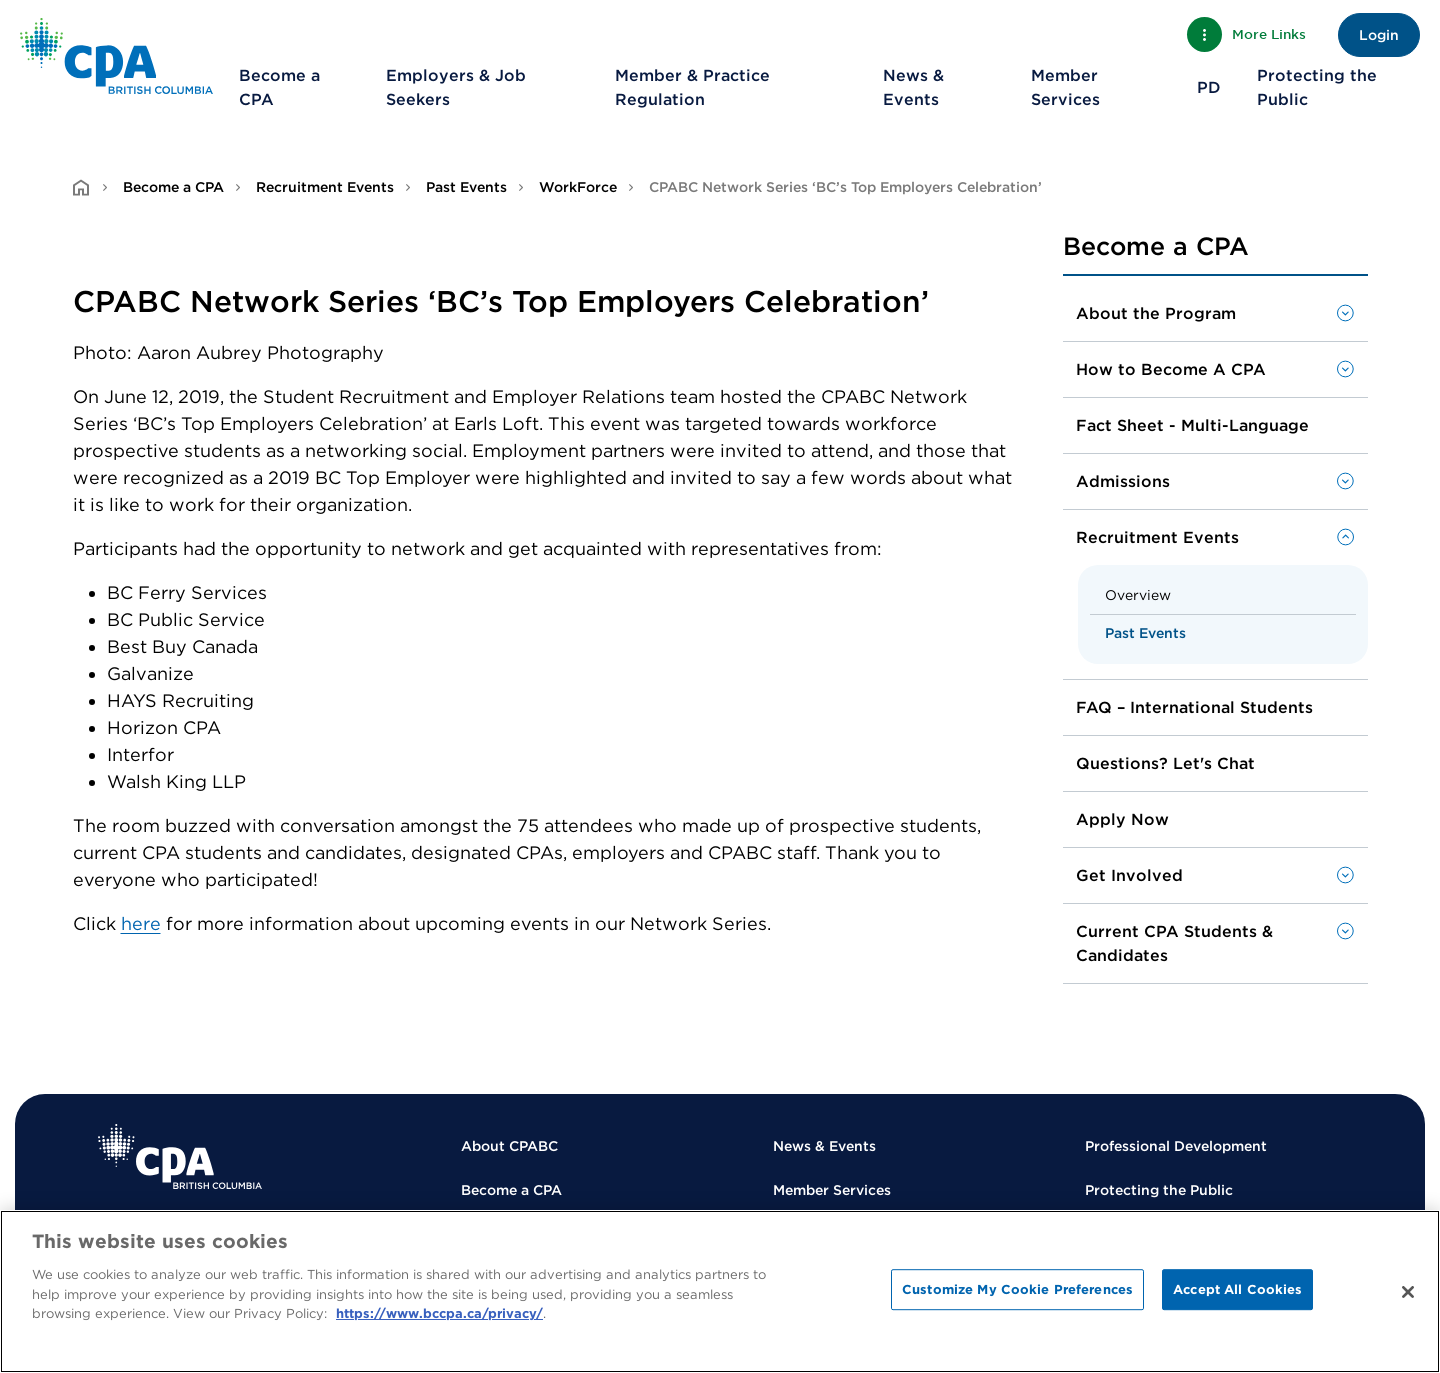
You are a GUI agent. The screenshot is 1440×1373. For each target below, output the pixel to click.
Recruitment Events (325, 187)
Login (1379, 35)
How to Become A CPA (1171, 369)
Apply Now (1122, 819)
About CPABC (509, 1146)
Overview (1138, 595)
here (141, 923)
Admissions (1123, 481)
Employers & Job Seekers (456, 87)
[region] (720, 1291)
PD (1209, 87)
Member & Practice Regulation (692, 87)
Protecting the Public (1317, 87)
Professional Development (1176, 1146)
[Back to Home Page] (116, 56)
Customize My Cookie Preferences (1017, 1289)
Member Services (1065, 87)
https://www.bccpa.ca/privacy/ (439, 1313)
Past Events (466, 187)
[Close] (1408, 1292)
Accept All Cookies (1237, 1289)
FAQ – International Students (1194, 707)
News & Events (913, 87)
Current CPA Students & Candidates (1174, 943)
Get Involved (1129, 875)
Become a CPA (279, 87)
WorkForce (578, 187)
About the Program (1156, 313)
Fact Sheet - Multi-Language (1192, 425)
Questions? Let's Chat (1165, 763)
